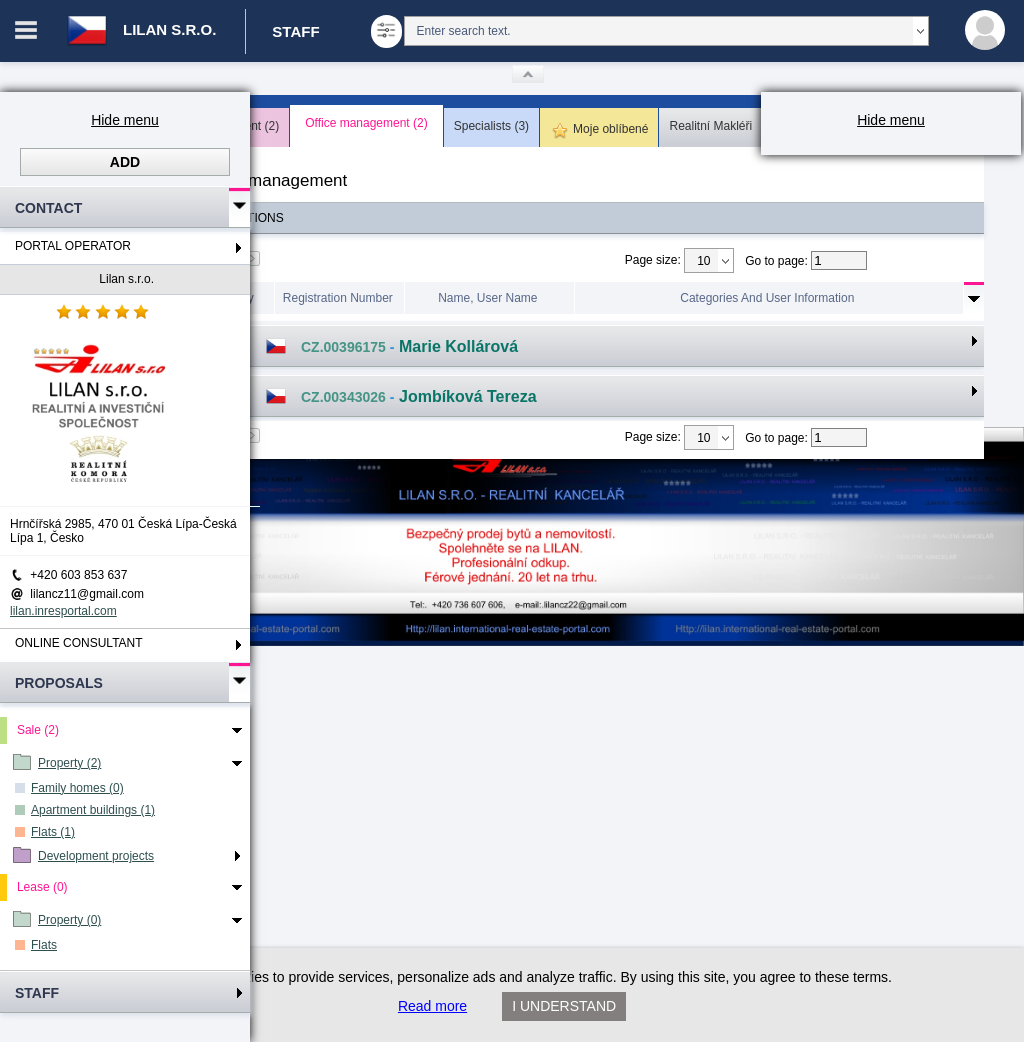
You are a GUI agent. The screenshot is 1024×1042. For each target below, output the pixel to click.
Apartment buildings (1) (93, 810)
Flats (44, 945)
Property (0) (69, 920)
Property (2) (69, 763)
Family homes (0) (77, 788)
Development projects (96, 856)
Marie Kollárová (458, 346)
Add (125, 162)
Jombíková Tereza (468, 396)
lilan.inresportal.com (63, 611)
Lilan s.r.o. (126, 279)
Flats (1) (53, 832)
